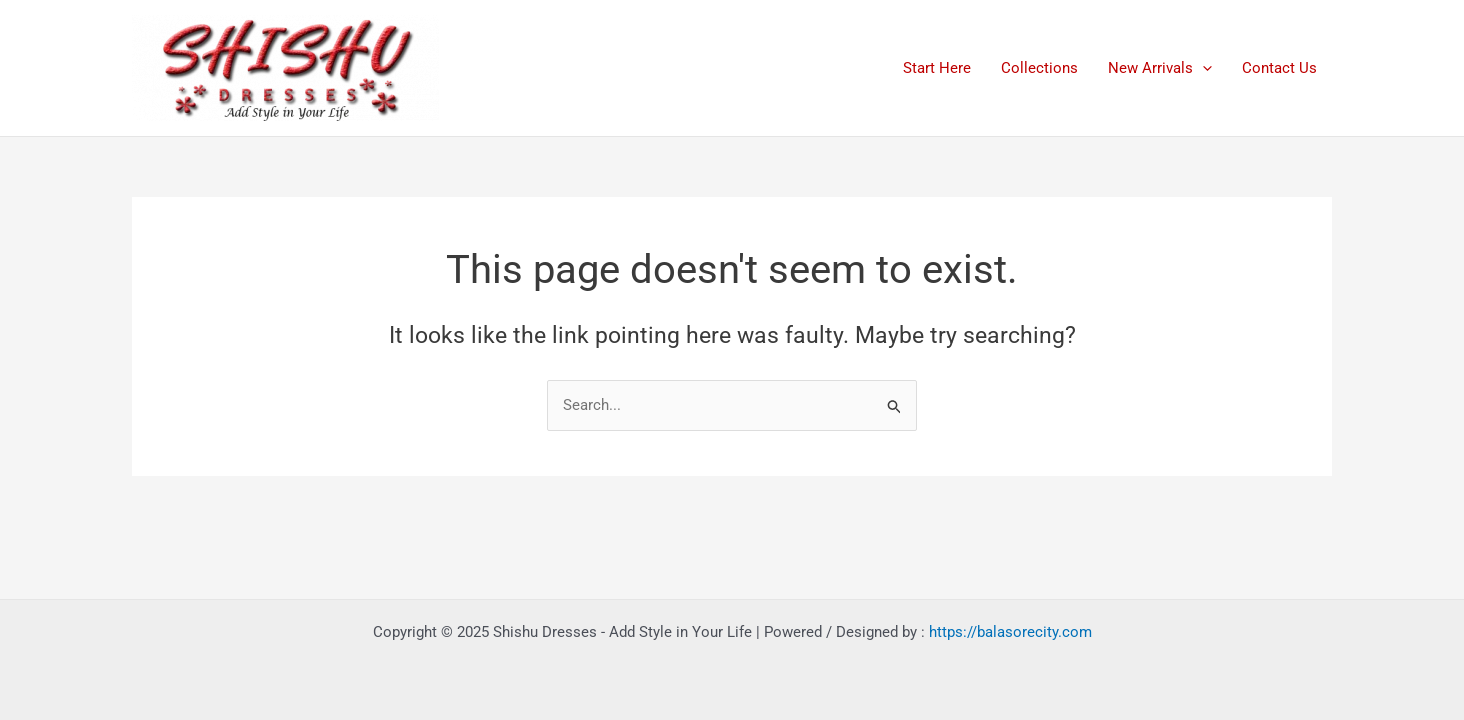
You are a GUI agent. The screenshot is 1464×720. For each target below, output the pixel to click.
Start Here (937, 68)
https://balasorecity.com (1010, 632)
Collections (1039, 68)
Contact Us (1279, 68)
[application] (1202, 68)
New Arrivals (1160, 68)
